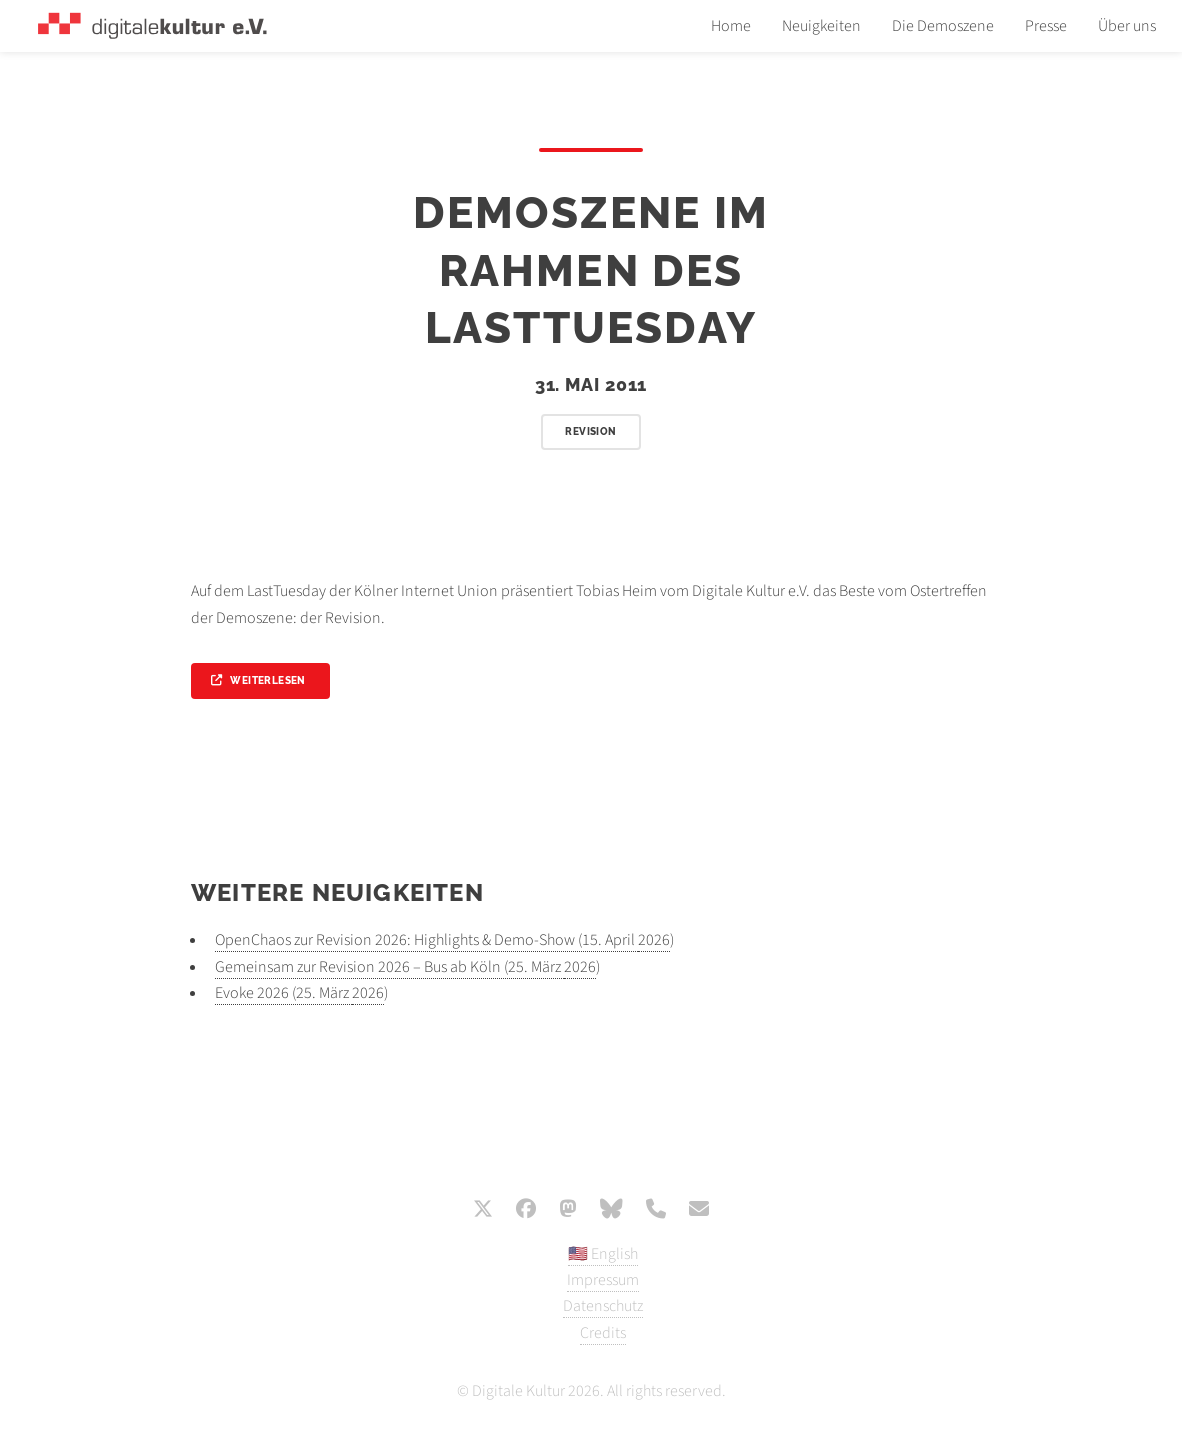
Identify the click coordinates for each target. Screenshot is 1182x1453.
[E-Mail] (699, 1211)
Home (731, 26)
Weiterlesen (267, 680)
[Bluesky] (611, 1211)
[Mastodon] (568, 1211)
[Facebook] (526, 1211)
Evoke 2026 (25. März (283, 993)
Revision (590, 431)
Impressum (603, 1280)
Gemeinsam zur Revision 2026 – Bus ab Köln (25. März (389, 967)
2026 (654, 940)
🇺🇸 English (603, 1254)
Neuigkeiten (821, 26)
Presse (1046, 26)
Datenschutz (603, 1306)
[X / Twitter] (483, 1211)
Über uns (1127, 26)
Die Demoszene (943, 26)
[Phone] (656, 1211)
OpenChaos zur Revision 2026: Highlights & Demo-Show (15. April (426, 940)
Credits (603, 1333)
